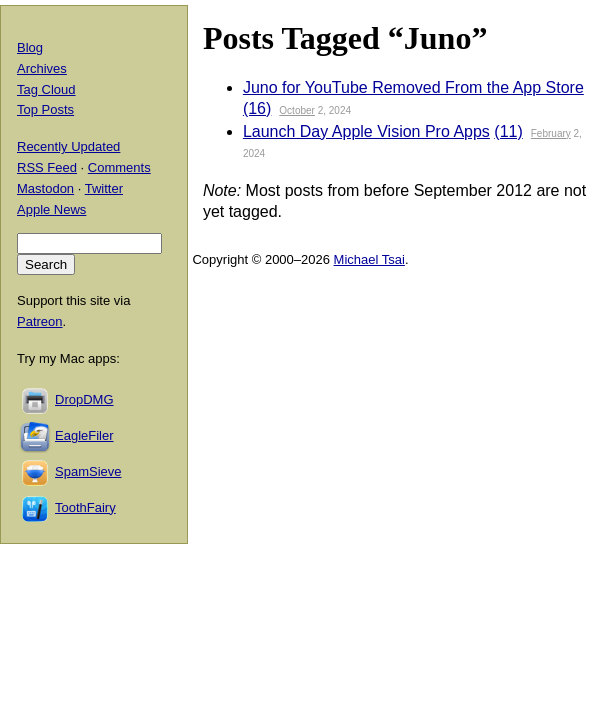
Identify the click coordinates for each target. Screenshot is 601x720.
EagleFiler (84, 435)
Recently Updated (68, 146)
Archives (42, 68)
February (551, 133)
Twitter (104, 188)
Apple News (51, 209)
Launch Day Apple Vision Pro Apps (366, 131)
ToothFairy (85, 507)
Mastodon (45, 188)
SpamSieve (88, 471)
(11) (508, 131)
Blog (30, 47)
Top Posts (45, 109)
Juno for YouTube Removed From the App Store (413, 87)
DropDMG (84, 399)
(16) (257, 108)
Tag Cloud (46, 89)
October (297, 110)
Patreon (40, 321)
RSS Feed (47, 167)
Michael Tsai (369, 259)
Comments (119, 167)
